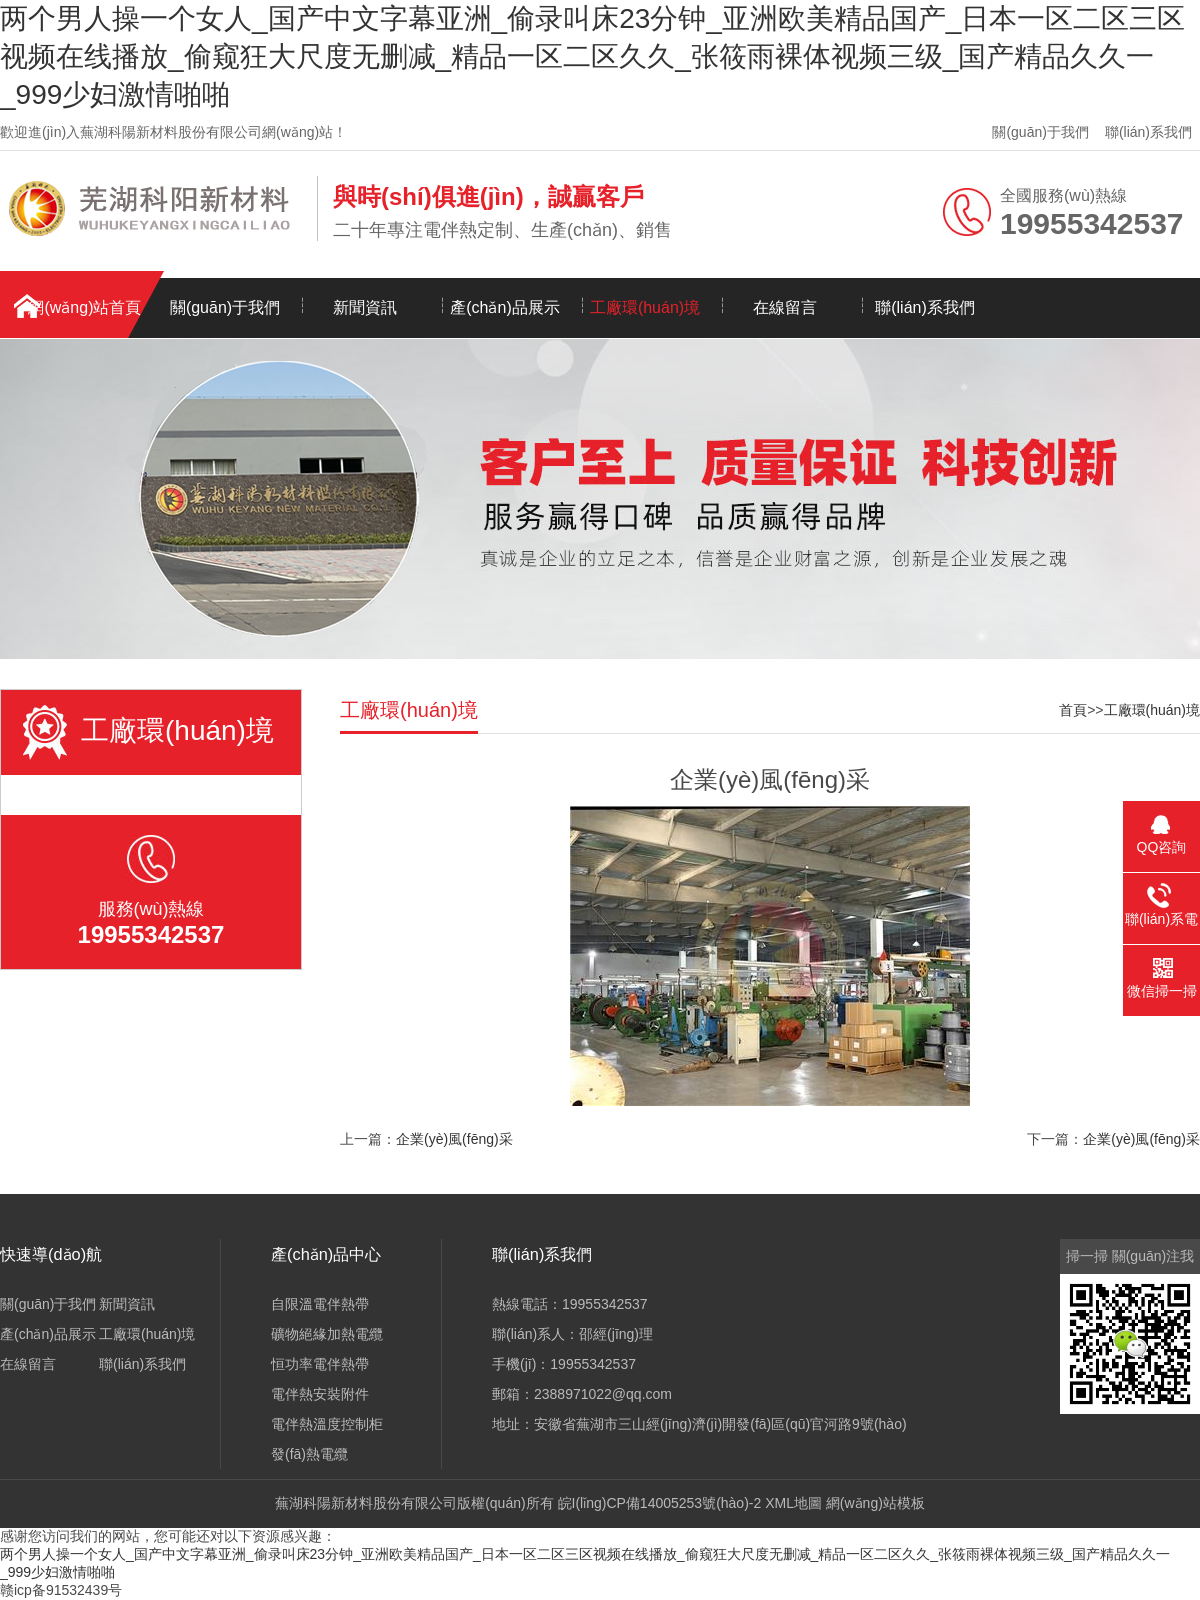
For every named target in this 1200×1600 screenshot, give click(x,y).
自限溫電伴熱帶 (320, 1304)
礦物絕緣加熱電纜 (327, 1334)
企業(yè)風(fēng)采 (454, 1139)
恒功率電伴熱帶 (320, 1364)
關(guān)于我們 (1040, 132)
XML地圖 (793, 1503)
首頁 (1073, 710)
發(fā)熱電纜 (309, 1454)
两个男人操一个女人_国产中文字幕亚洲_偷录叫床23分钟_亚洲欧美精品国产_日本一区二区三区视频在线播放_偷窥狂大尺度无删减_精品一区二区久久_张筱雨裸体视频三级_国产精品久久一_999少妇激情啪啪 (592, 56)
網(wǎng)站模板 (875, 1503)
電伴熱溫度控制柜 (327, 1424)
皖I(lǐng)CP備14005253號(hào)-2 (660, 1503)
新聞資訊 (365, 307)
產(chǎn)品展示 (504, 307)
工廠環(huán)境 (645, 307)
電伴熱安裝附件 (320, 1394)
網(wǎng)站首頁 (84, 307)
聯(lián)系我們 (1148, 132)
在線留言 (785, 307)
